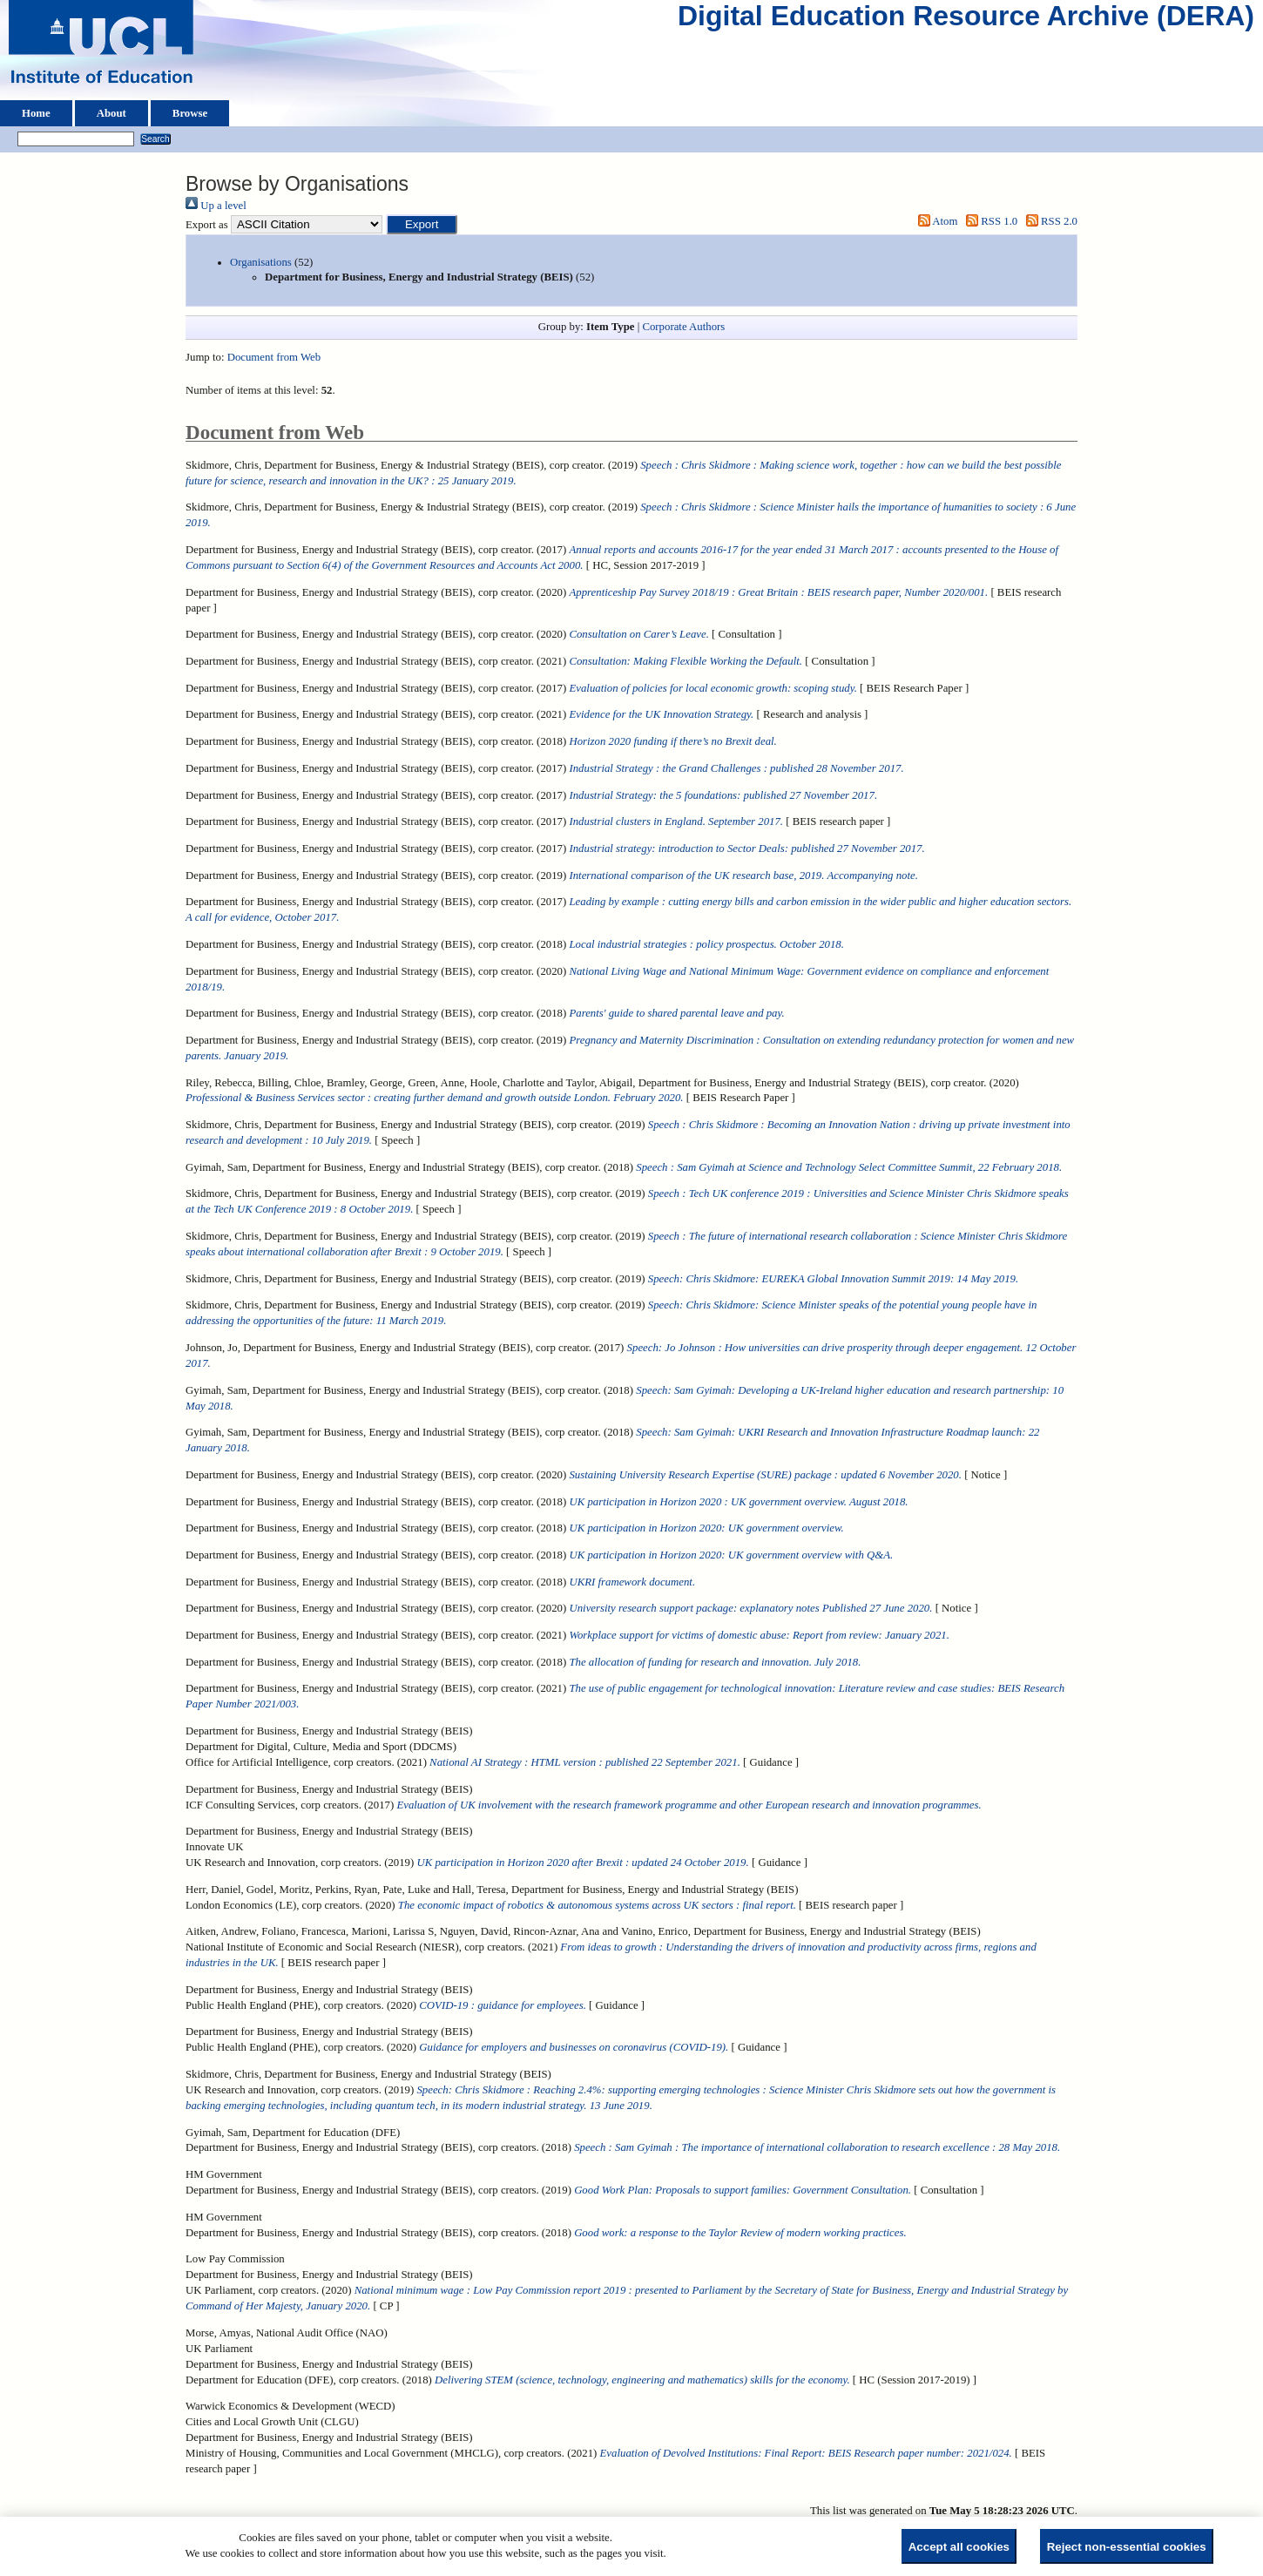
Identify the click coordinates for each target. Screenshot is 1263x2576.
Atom (934, 221)
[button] (422, 224)
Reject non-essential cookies (1126, 2546)
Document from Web (274, 357)
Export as (207, 225)
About (111, 113)
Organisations (261, 262)
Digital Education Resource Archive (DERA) (966, 20)
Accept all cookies (959, 2546)
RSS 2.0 (1048, 221)
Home (36, 113)
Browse (189, 113)
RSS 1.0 (989, 221)
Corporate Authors (683, 327)
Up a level (216, 205)
